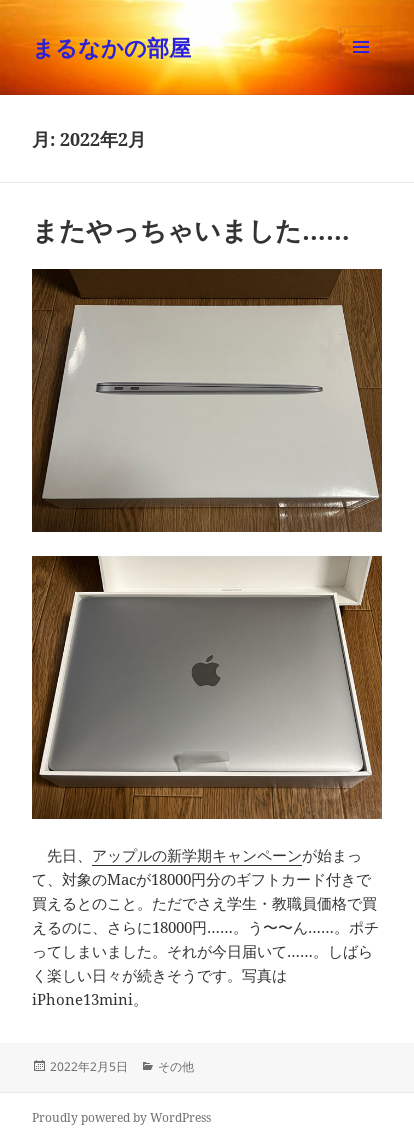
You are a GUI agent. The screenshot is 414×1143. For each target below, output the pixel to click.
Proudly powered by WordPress (121, 1117)
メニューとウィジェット (361, 67)
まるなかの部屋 (111, 47)
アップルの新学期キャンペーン (197, 855)
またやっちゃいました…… (191, 230)
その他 (176, 1066)
